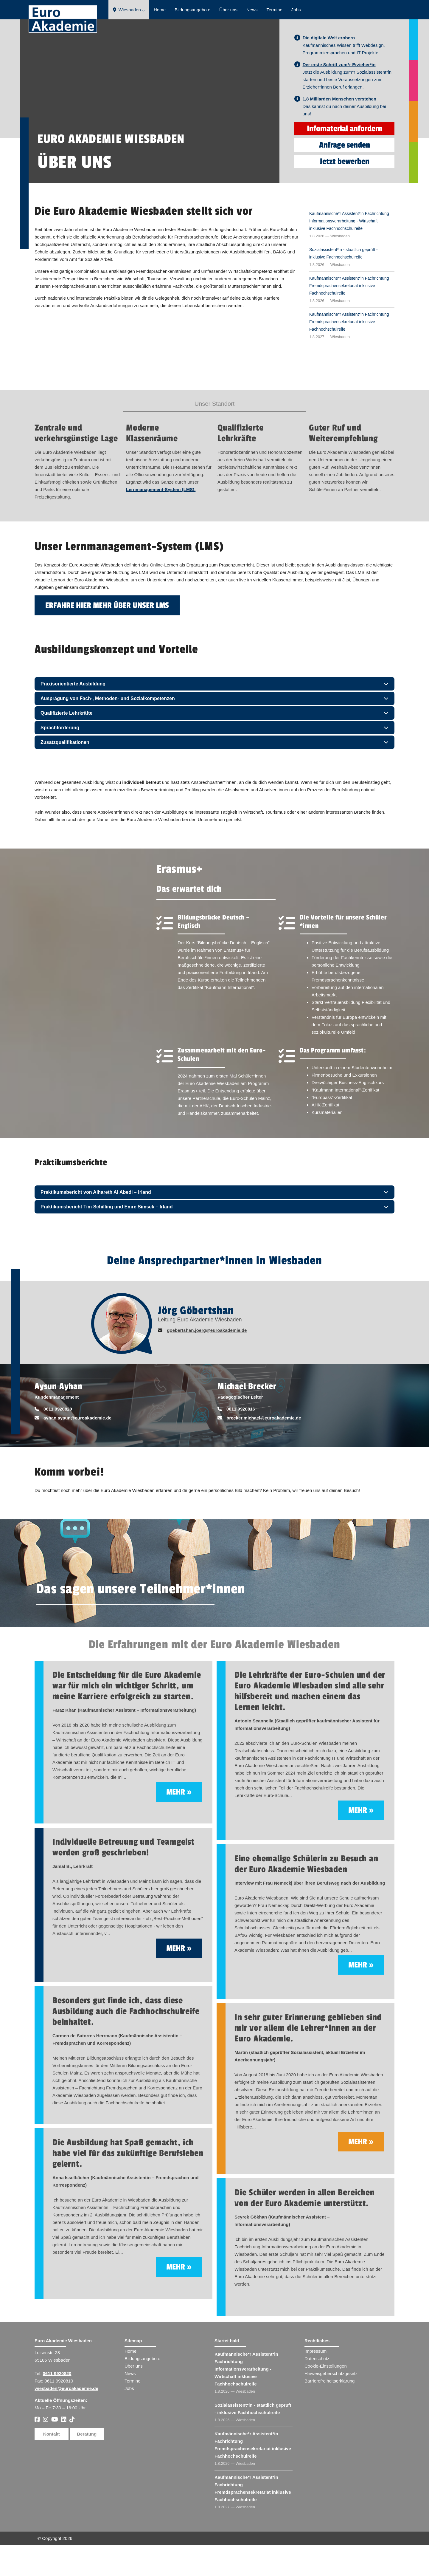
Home (160, 9)
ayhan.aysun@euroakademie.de (77, 1448)
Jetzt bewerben (344, 192)
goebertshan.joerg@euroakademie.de (207, 1361)
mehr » (179, 1823)
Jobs (296, 9)
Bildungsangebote (192, 9)
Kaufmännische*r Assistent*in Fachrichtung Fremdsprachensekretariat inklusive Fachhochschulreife (349, 316)
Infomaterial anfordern (344, 160)
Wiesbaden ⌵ (129, 9)
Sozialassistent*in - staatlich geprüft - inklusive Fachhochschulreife (343, 284)
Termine (274, 9)
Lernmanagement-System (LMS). (160, 520)
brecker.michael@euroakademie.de (263, 1448)
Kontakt (51, 2464)
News (252, 9)
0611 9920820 (57, 1439)
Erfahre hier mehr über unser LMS (107, 636)
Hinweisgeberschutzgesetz (331, 2404)
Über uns (228, 9)
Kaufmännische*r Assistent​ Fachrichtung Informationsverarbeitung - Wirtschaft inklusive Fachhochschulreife (246, 2400)
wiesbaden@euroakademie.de (66, 2419)
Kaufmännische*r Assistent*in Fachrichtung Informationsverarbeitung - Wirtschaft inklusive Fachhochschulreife (349, 252)
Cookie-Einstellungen (325, 2396)
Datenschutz (316, 2389)
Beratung (87, 2464)
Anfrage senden (344, 176)
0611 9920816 (240, 1439)
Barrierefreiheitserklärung (329, 2411)
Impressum (315, 2382)
